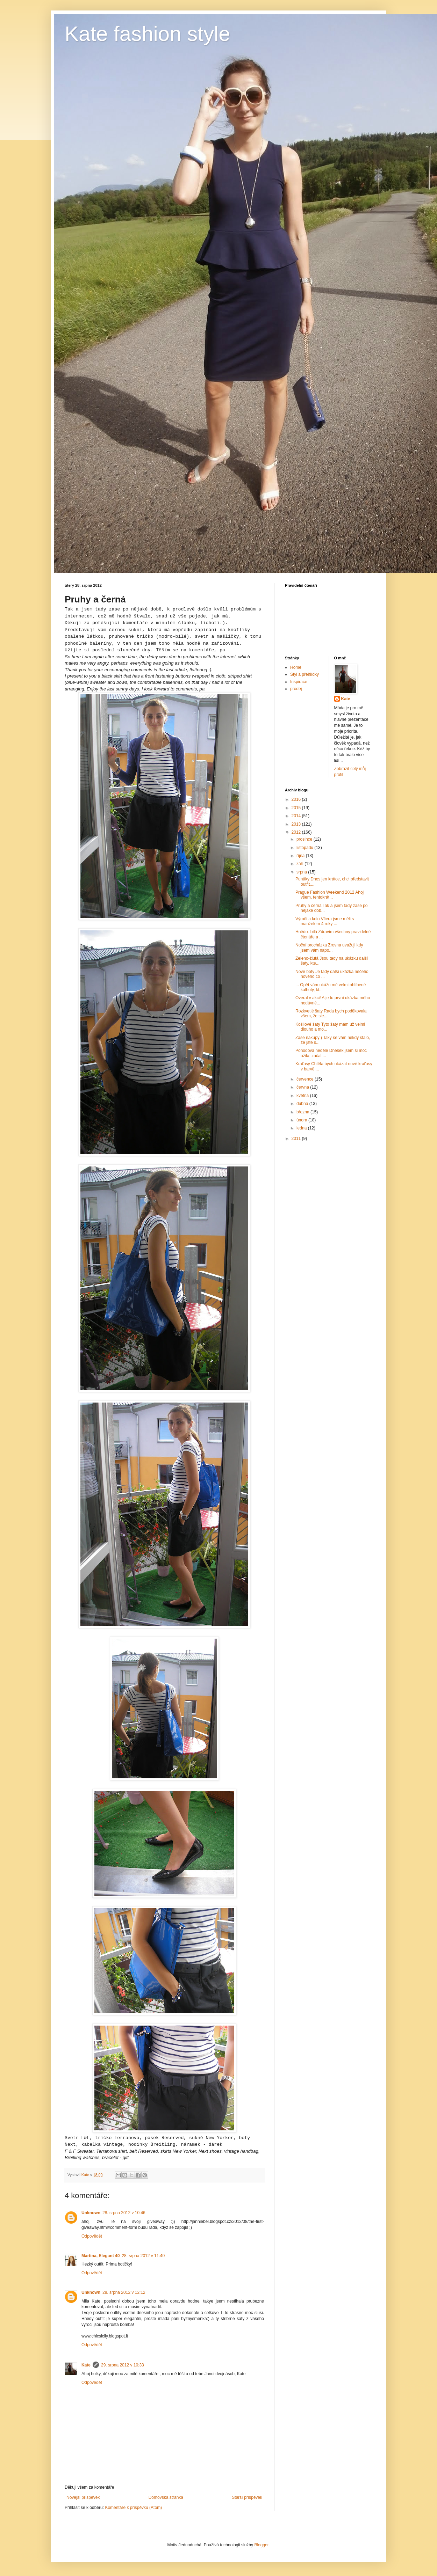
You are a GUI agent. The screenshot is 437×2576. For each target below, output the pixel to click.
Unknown (90, 2212)
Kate (86, 2365)
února (302, 1120)
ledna (302, 1128)
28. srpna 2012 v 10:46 (123, 2212)
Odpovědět (91, 2236)
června (303, 1087)
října (301, 855)
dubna (302, 1103)
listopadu (305, 847)
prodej (296, 688)
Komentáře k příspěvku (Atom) (133, 2507)
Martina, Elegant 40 (100, 2255)
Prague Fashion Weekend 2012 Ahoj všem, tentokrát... (329, 895)
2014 (297, 815)
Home (295, 667)
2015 (297, 807)
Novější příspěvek (83, 2497)
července (305, 1079)
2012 (297, 832)
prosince (305, 839)
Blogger (261, 2544)
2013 (297, 824)
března (303, 1112)
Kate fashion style (147, 33)
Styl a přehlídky (304, 674)
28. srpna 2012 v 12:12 (123, 2292)
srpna (302, 872)
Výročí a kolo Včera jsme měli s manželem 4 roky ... (324, 921)
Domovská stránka (166, 2497)
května (303, 1095)
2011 (297, 1138)
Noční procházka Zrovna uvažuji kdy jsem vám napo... (329, 947)
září (300, 863)
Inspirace (298, 681)
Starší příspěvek (247, 2497)
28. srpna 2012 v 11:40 (143, 2255)
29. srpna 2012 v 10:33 (122, 2365)
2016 (297, 799)
